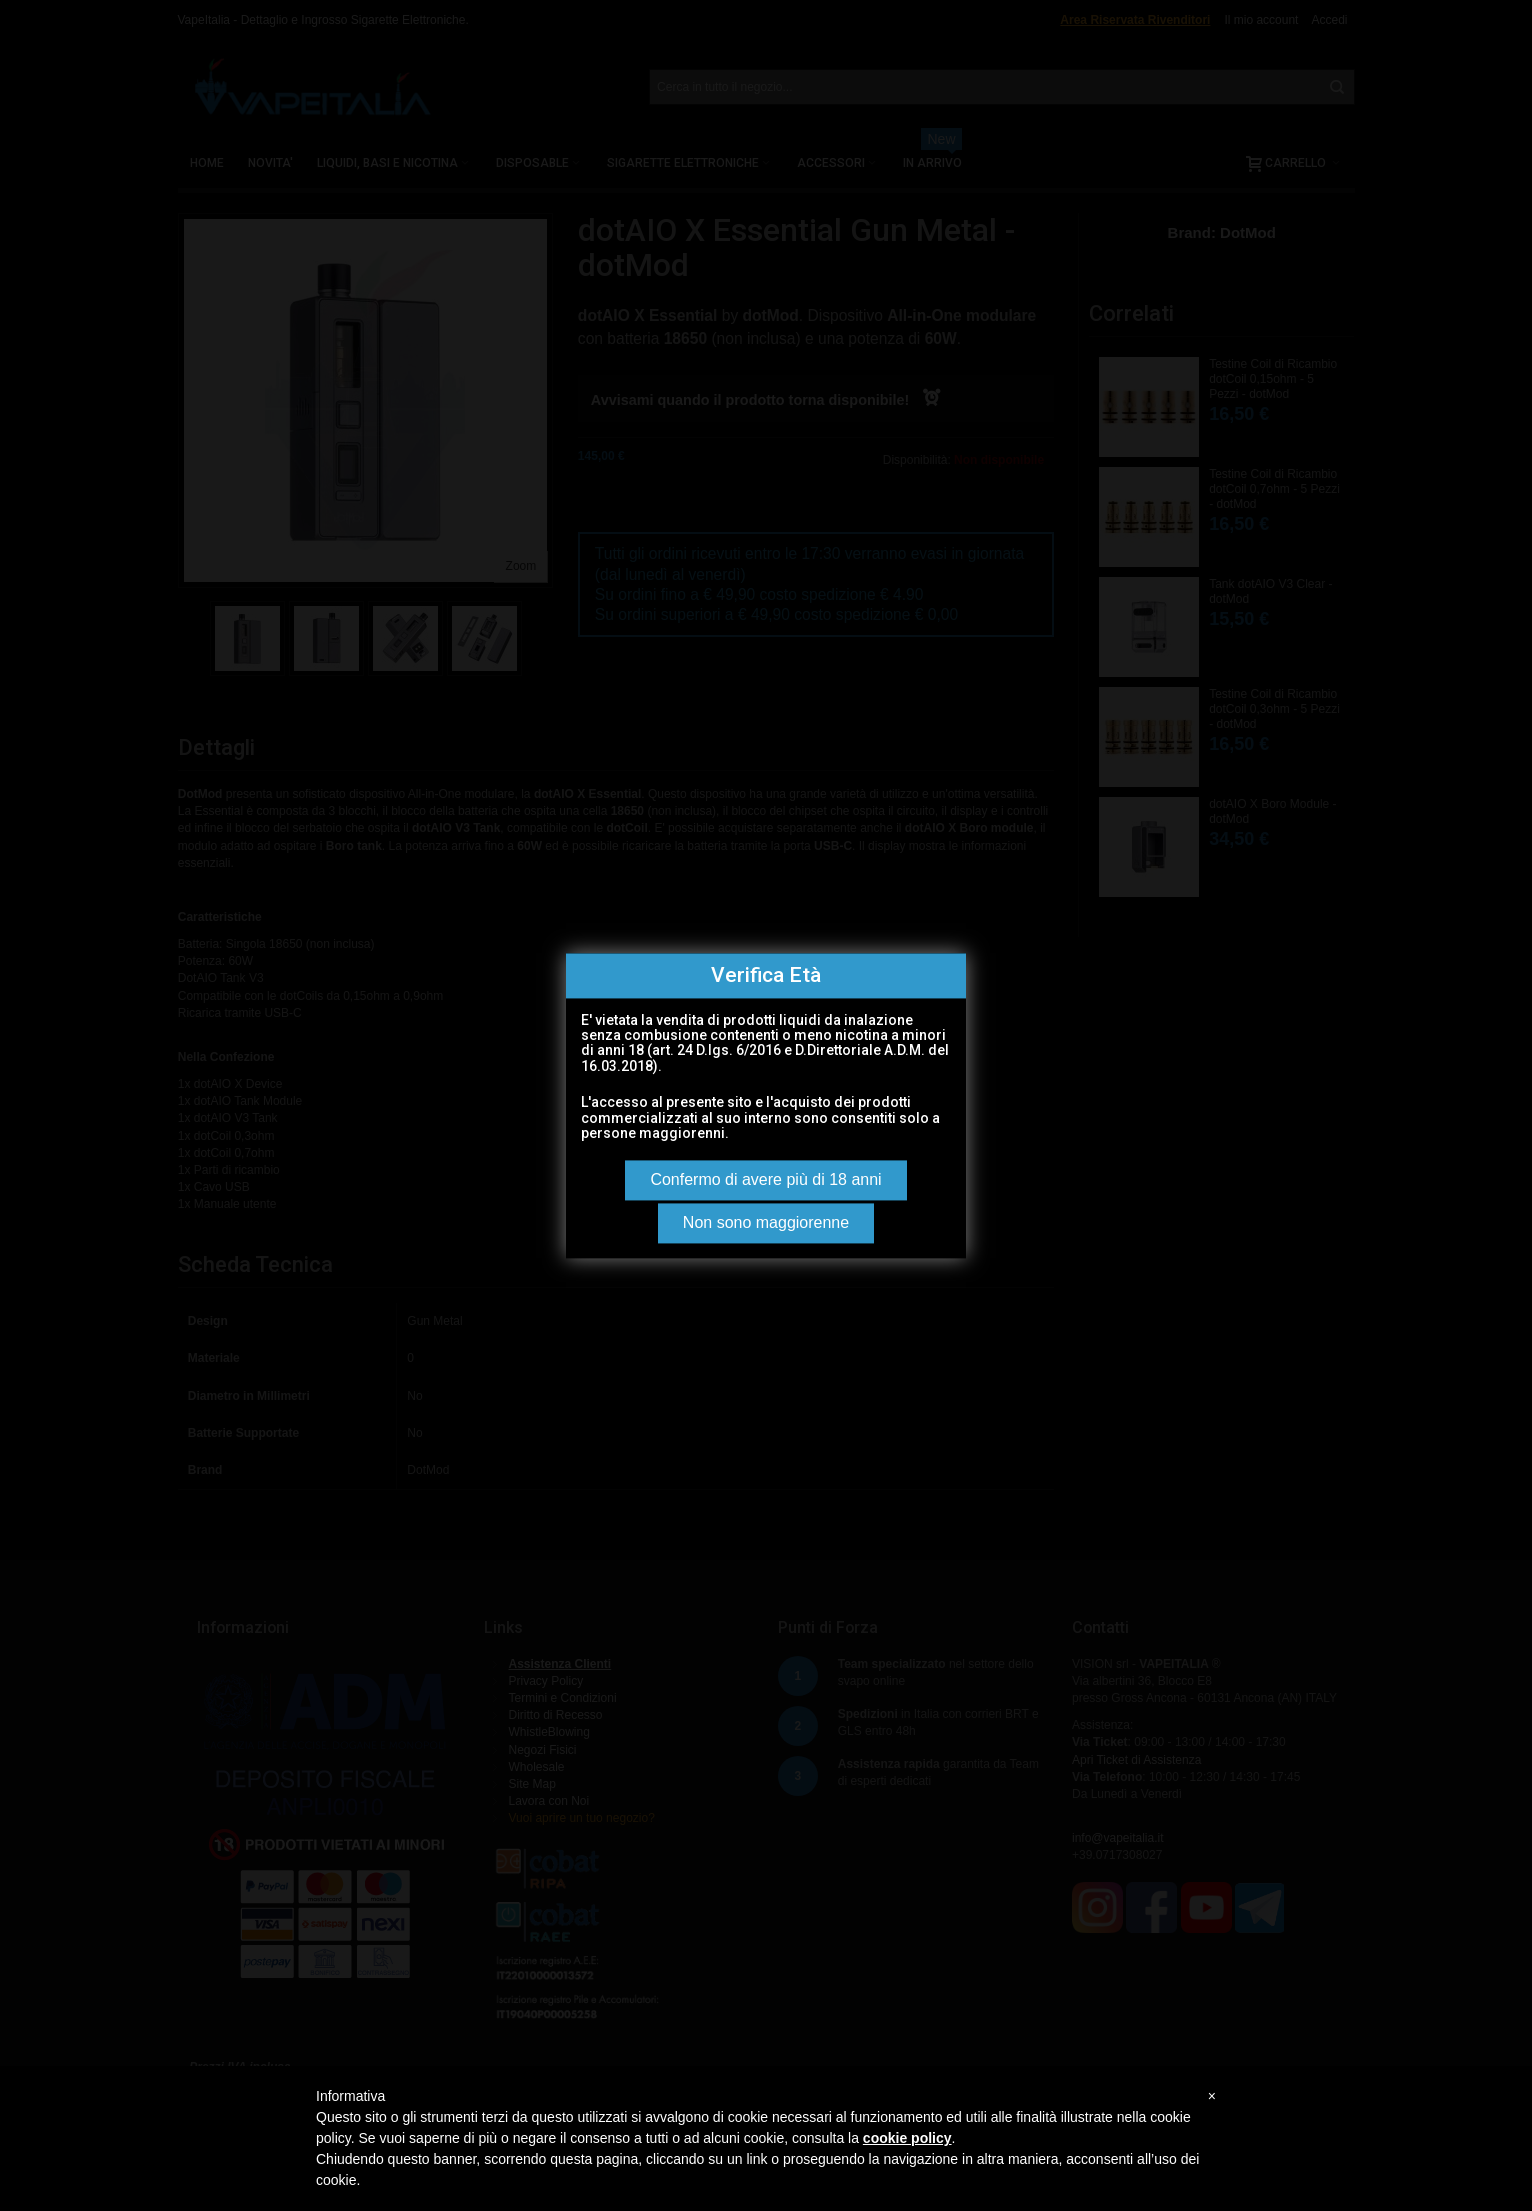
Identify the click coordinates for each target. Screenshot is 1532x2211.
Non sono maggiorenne (766, 1222)
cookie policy (907, 2138)
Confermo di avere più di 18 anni (765, 1179)
